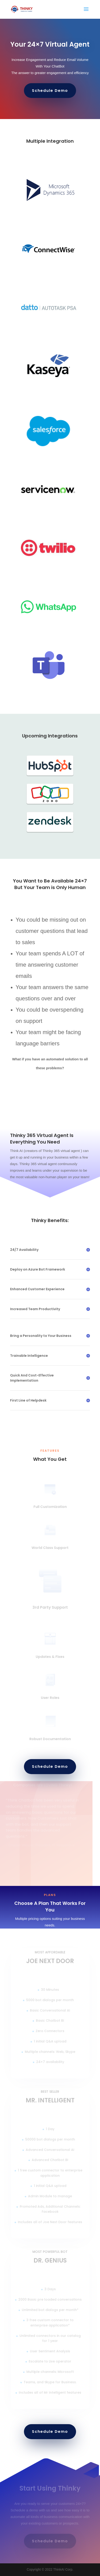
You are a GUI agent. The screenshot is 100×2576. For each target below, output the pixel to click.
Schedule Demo (50, 90)
